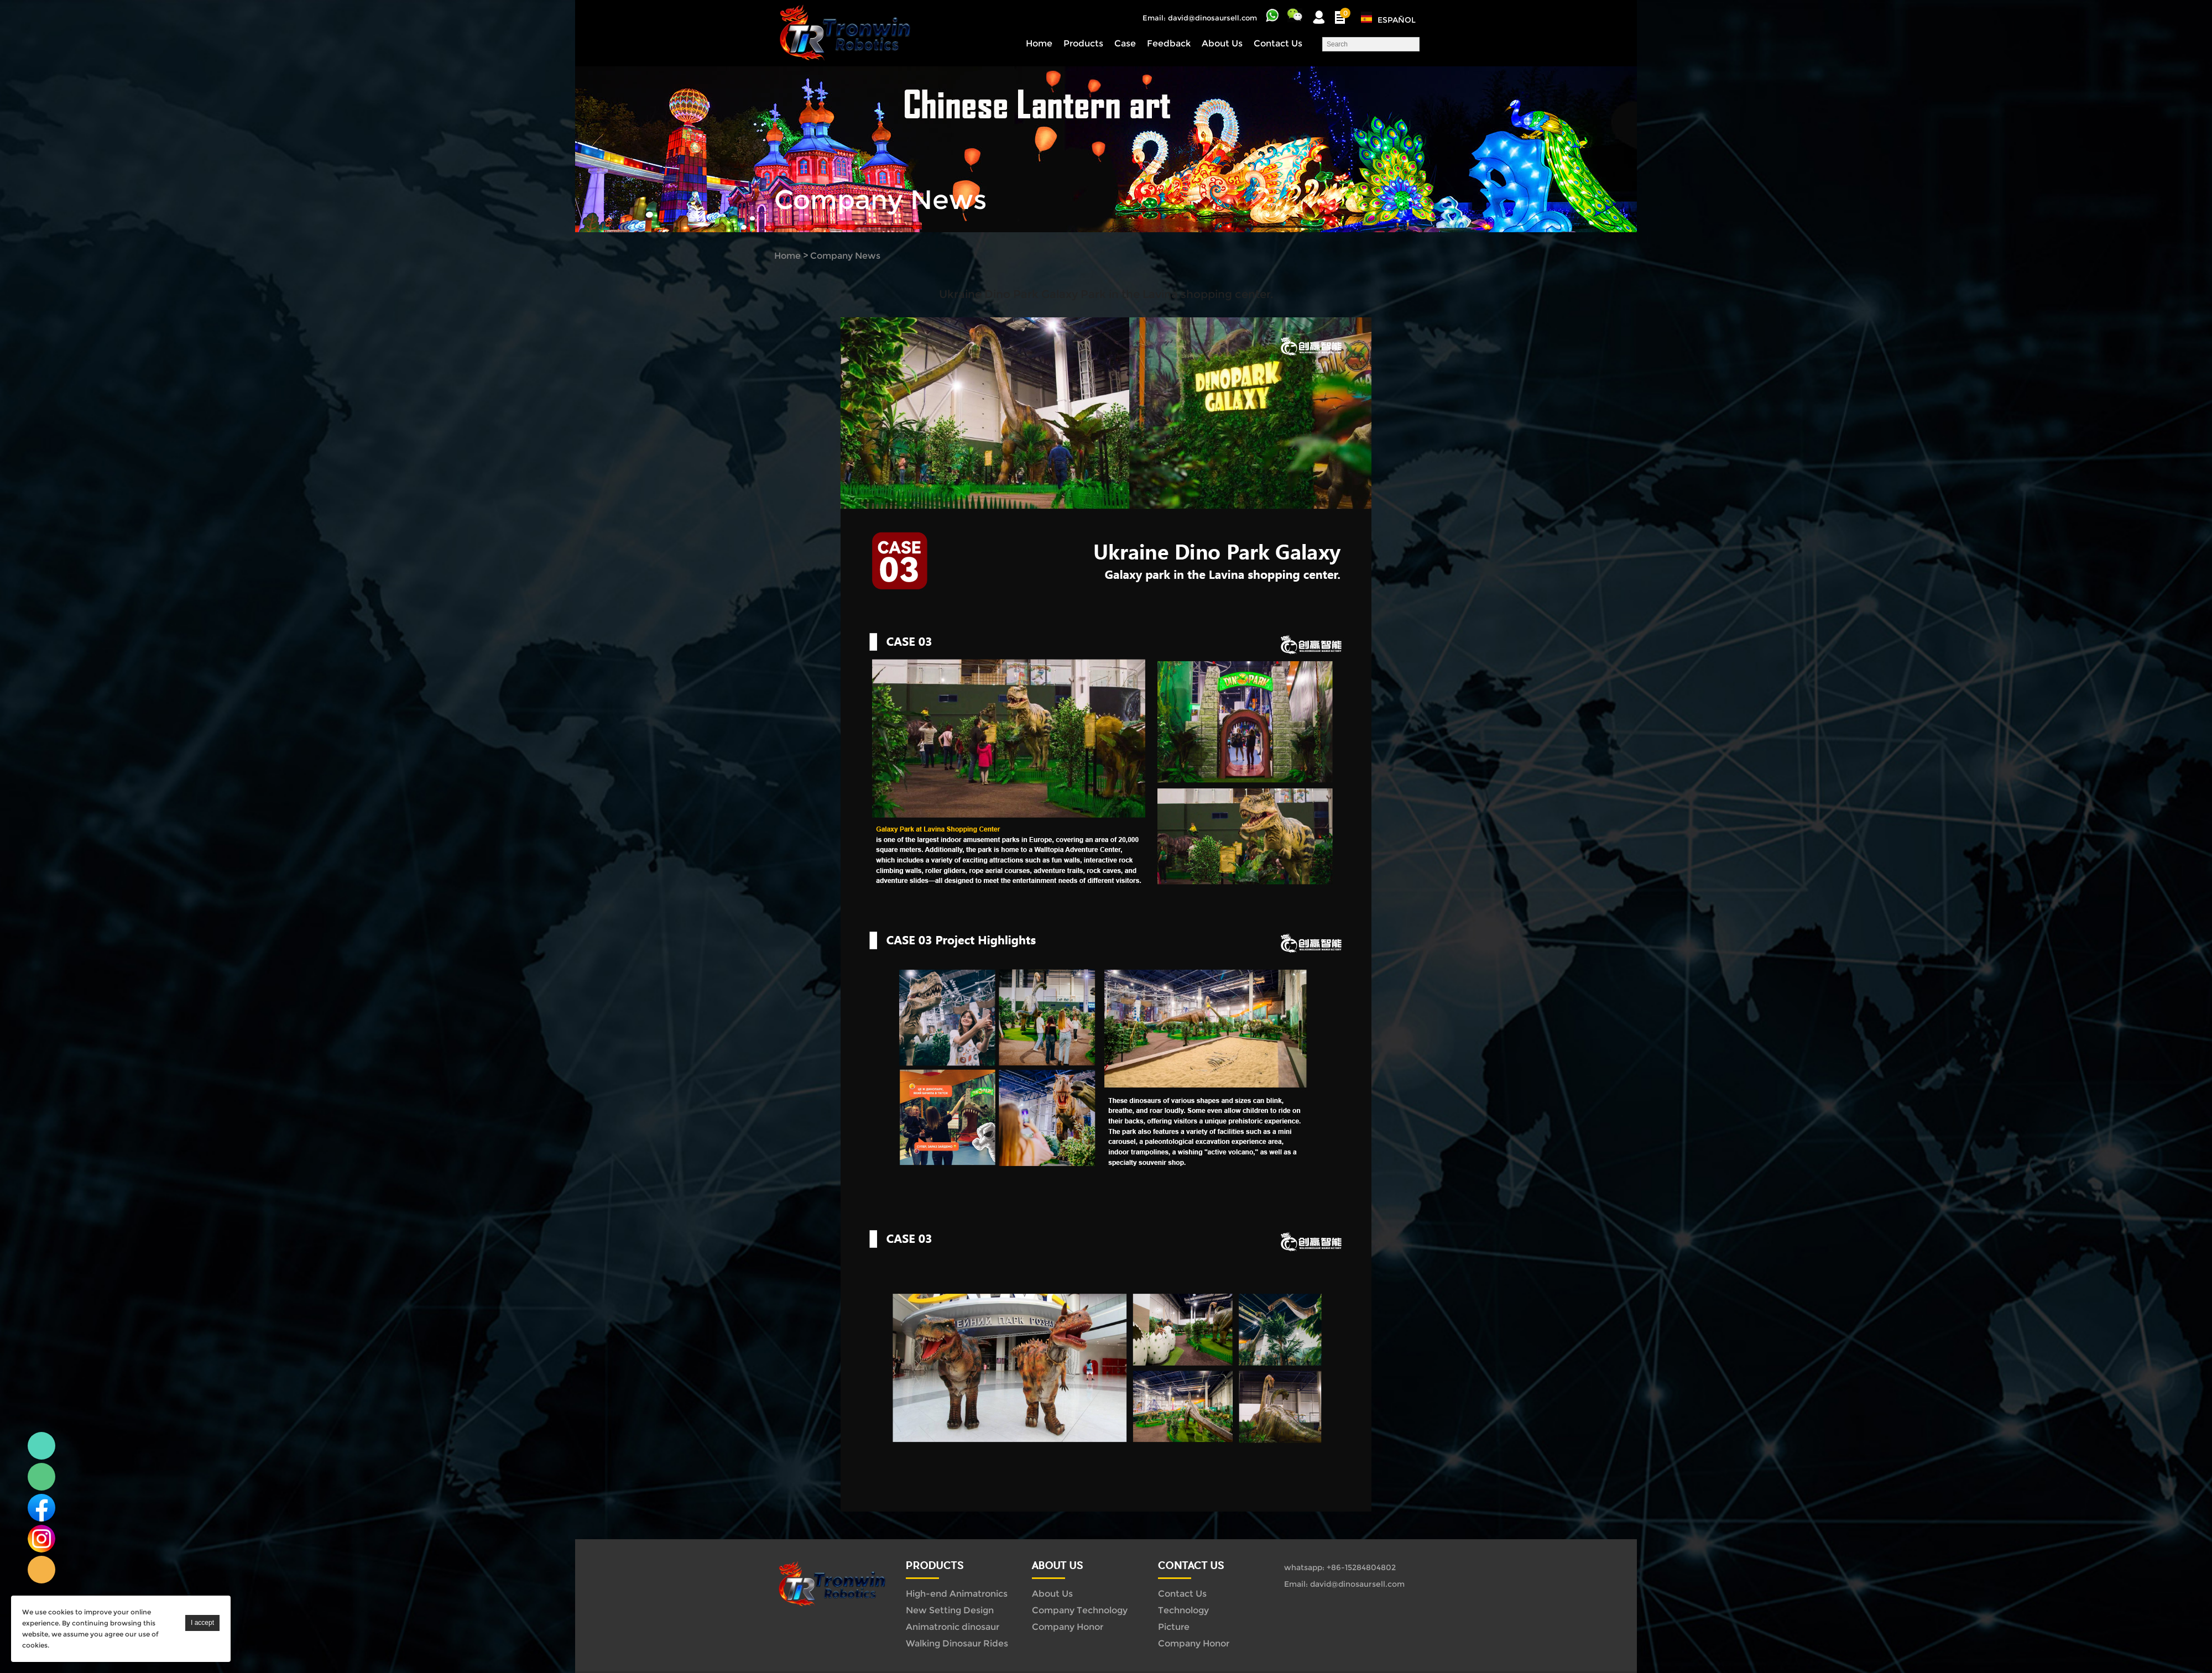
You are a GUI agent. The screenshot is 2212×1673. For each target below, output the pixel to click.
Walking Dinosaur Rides (957, 1643)
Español (1397, 20)
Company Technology (1080, 1610)
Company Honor (1067, 1627)
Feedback (1169, 43)
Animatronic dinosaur (952, 1627)
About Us (1222, 43)
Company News (845, 255)
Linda (41, 1446)
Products (1083, 43)
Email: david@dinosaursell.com (1199, 17)
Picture (1174, 1627)
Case (1125, 43)
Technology (1183, 1610)
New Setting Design (950, 1610)
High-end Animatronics (957, 1593)
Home (1039, 43)
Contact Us (1278, 43)
